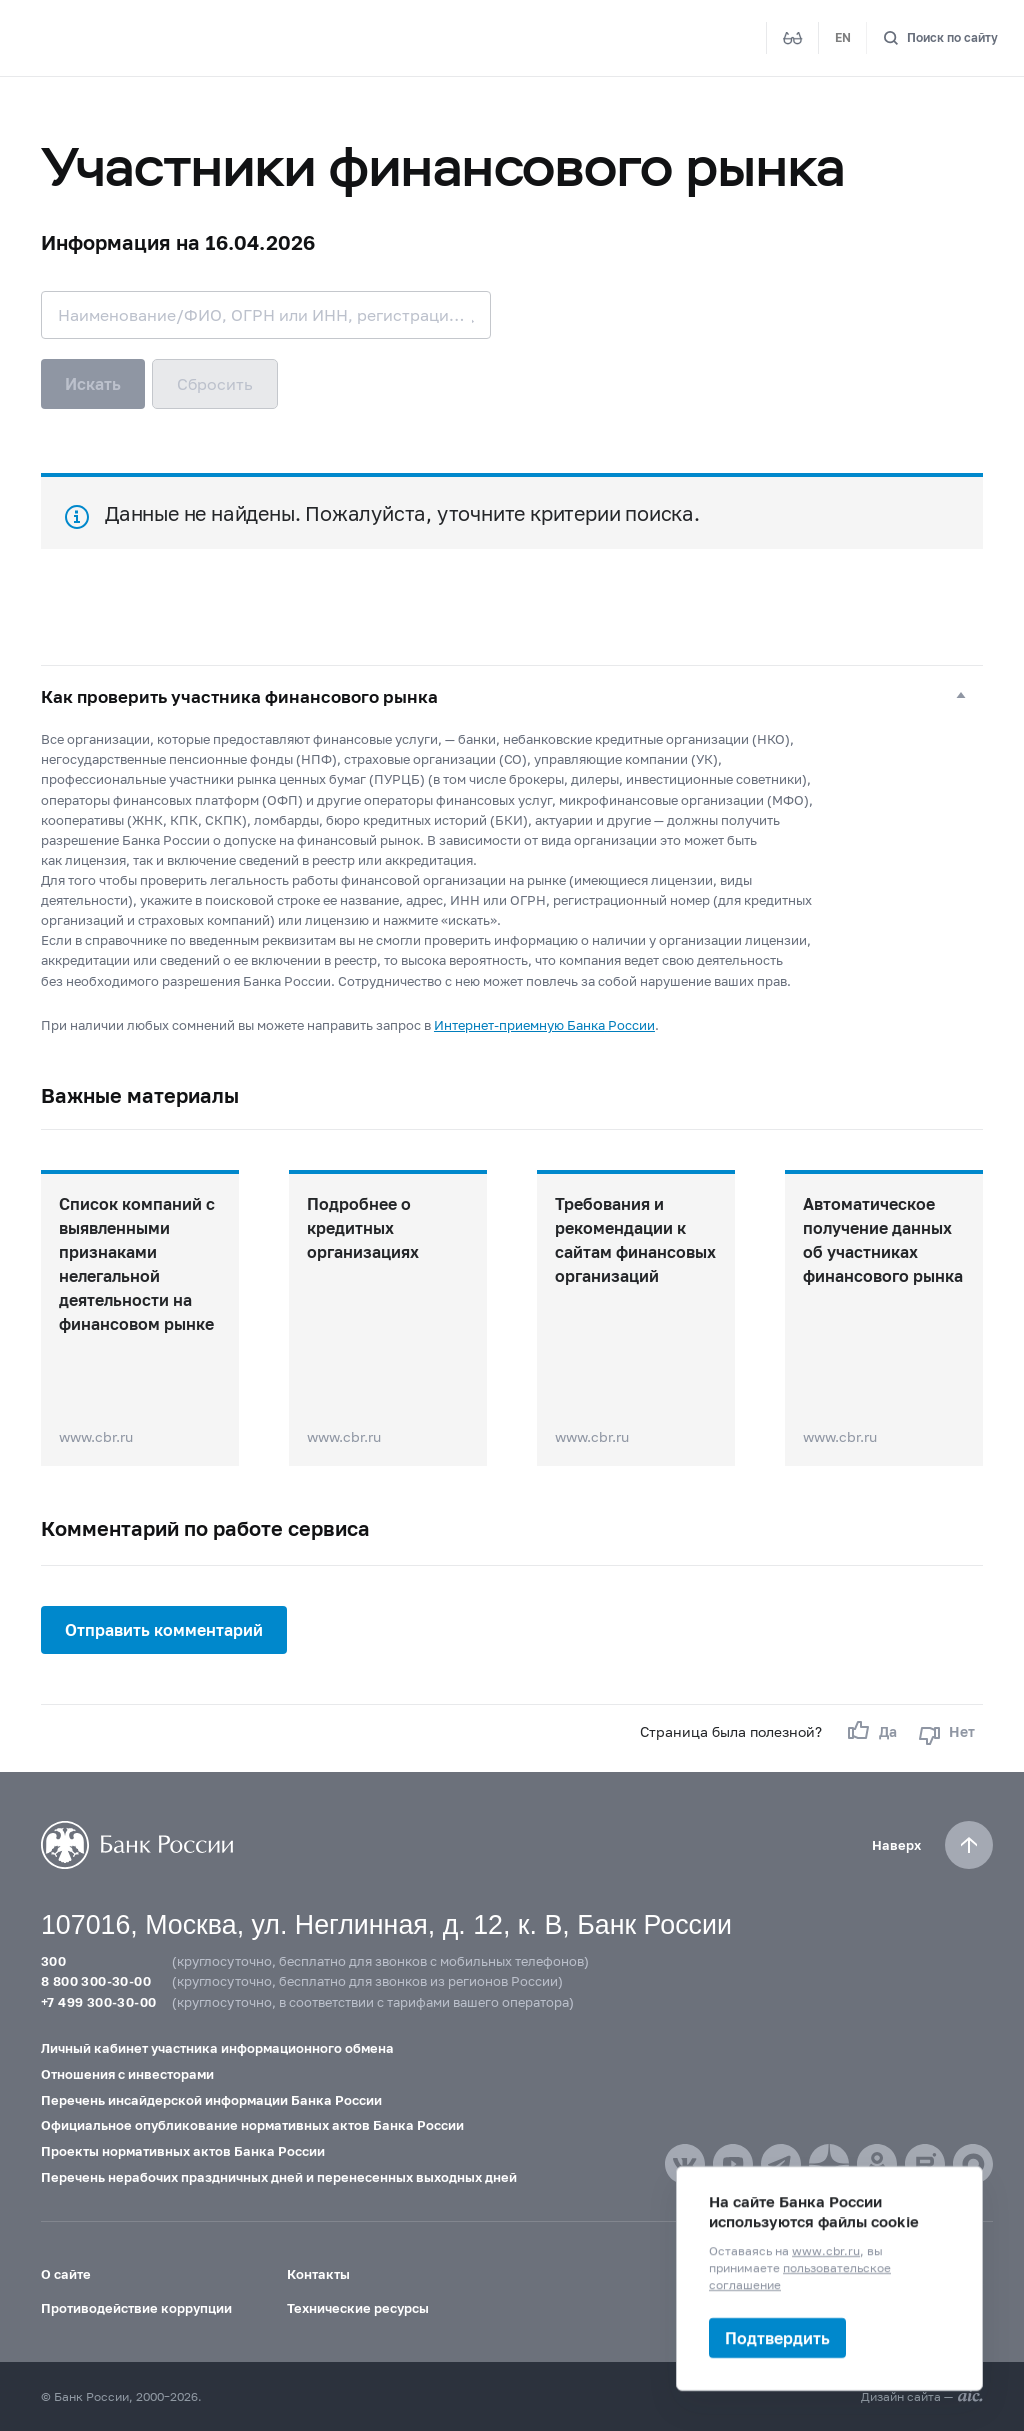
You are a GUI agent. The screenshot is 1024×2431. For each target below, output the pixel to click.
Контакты (318, 2274)
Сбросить (215, 383)
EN (843, 37)
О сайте (66, 2274)
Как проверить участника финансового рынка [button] (239, 697)
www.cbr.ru (826, 2250)
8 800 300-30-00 (96, 1981)
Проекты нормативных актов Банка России (183, 2151)
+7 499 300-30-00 (98, 2002)
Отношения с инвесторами (127, 2074)
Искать (93, 383)
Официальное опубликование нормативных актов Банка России (252, 2125)
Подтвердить (777, 2337)
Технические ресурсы (358, 2308)
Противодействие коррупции (136, 2308)
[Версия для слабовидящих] (793, 38)
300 (53, 1961)
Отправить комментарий (164, 1629)
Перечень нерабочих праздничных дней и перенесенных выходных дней (279, 2177)
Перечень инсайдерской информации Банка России (211, 2100)
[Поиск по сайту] (940, 38)
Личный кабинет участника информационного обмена (217, 2048)
